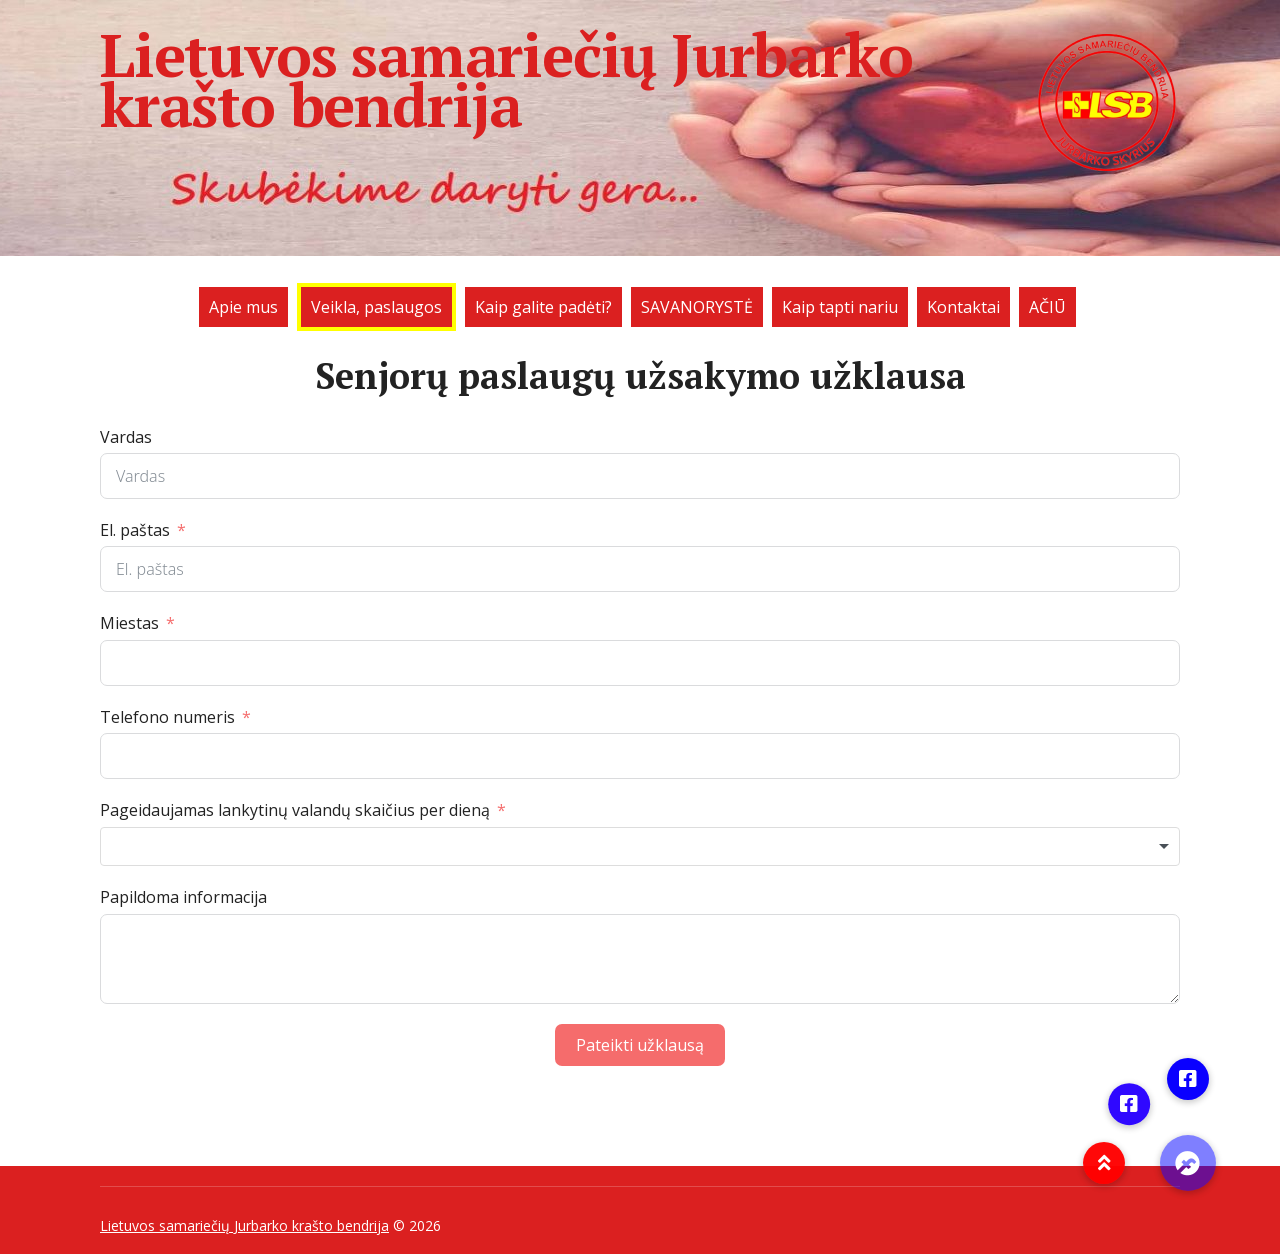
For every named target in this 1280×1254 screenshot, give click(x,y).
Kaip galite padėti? (543, 307)
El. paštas (135, 530)
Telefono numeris (167, 717)
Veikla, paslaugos (376, 307)
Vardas (126, 437)
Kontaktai (963, 307)
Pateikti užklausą (640, 1045)
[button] (1188, 1163)
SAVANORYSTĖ (697, 307)
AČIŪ (1047, 307)
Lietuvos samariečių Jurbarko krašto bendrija (640, 80)
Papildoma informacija (183, 897)
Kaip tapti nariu (840, 307)
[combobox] (640, 847)
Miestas (129, 623)
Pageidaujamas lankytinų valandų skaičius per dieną (295, 810)
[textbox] (640, 847)
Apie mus (243, 307)
